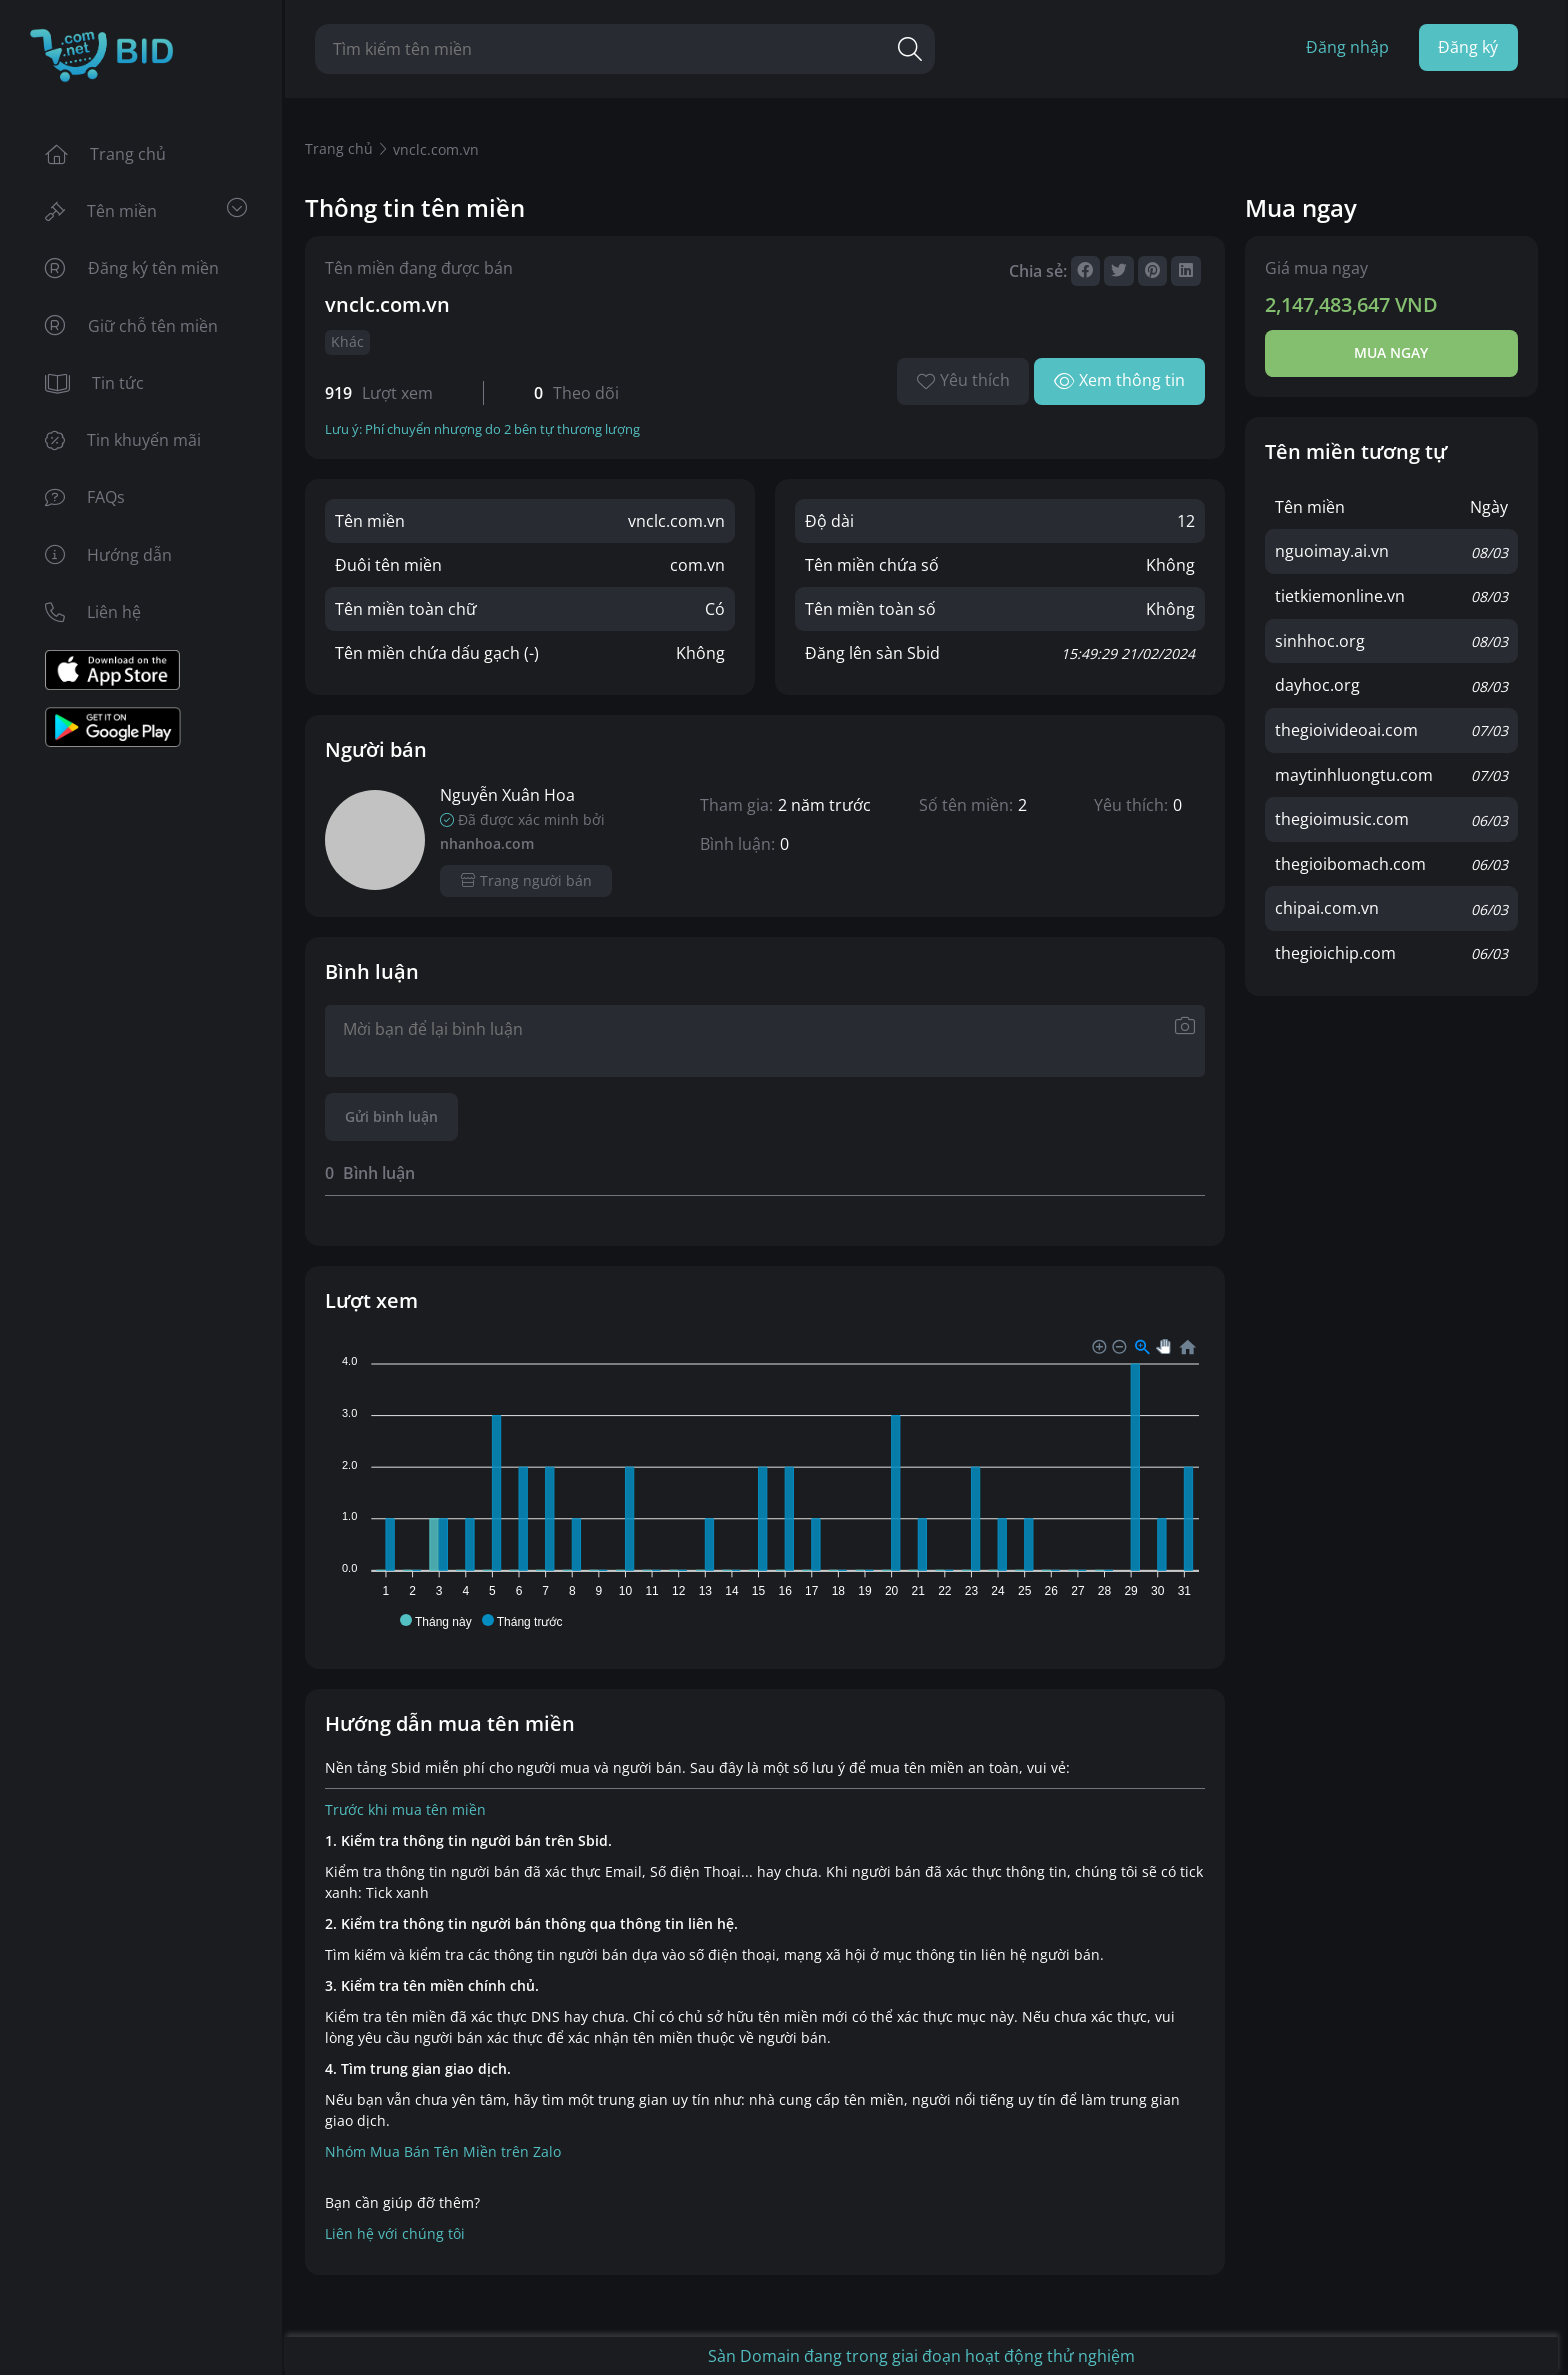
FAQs (85, 503)
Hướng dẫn (108, 561)
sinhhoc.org (1320, 640)
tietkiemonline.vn (1340, 596)
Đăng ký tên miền (132, 271)
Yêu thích (962, 381)
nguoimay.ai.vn (1332, 552)
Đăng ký (1468, 48)
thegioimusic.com (1342, 816)
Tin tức (94, 387)
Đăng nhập (1346, 48)
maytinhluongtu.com (1354, 772)
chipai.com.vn (1327, 904)
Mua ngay (1391, 354)
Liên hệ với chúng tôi (395, 2234)
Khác (347, 342)
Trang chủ (105, 155)
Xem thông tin (1119, 381)
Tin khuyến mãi (123, 445)
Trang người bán (526, 881)
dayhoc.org (1317, 684)
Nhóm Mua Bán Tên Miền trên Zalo (443, 2152)
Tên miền (146, 211)
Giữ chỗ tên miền (131, 329)
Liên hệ (93, 619)
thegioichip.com (1335, 948)
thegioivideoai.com (1346, 728)
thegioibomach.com (1350, 860)
